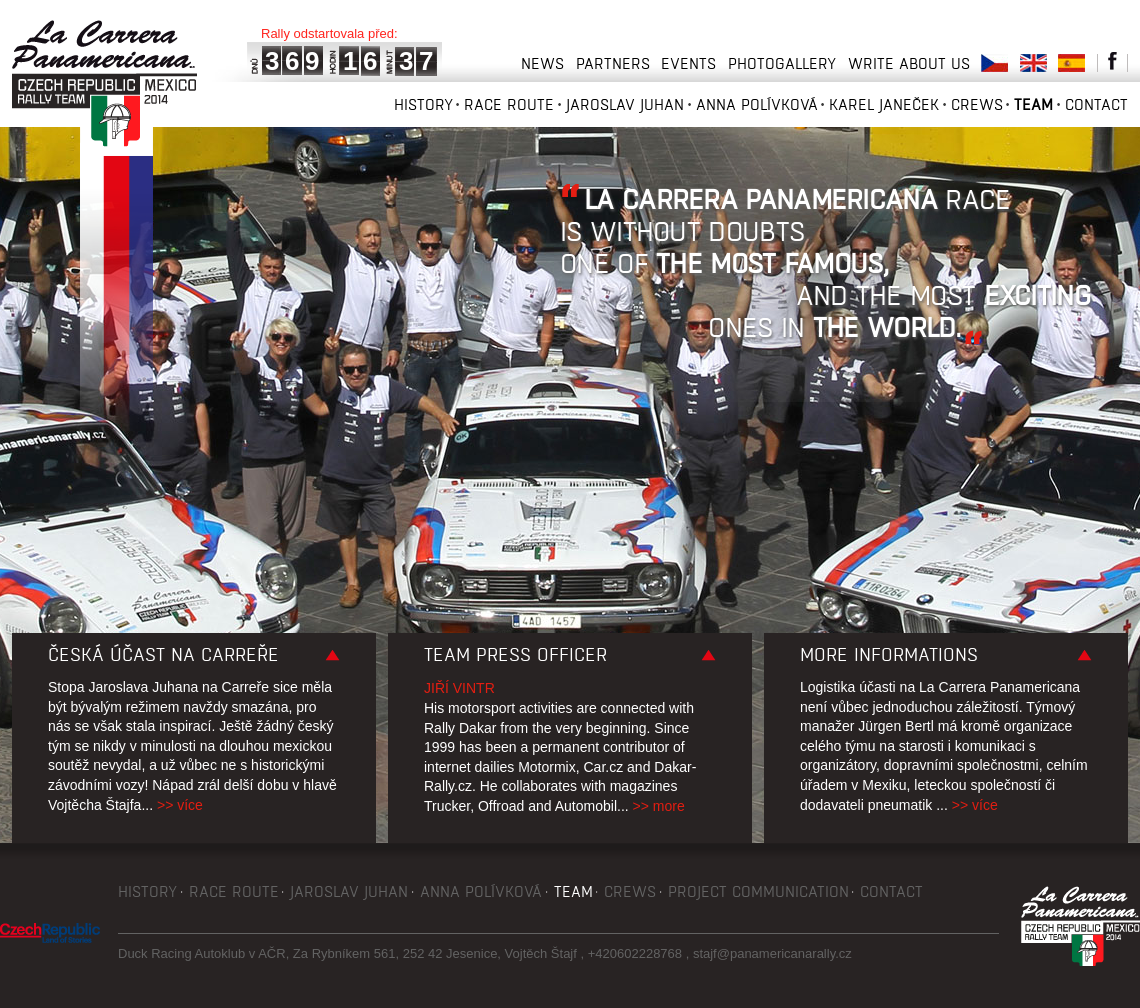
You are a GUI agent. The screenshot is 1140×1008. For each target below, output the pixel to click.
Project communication (758, 891)
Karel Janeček (884, 104)
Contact (1096, 104)
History (423, 104)
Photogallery (782, 63)
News (542, 63)
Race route (509, 104)
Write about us (909, 63)
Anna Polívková (757, 104)
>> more (659, 806)
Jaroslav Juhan (625, 104)
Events (688, 63)
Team (1033, 104)
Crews (977, 104)
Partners (613, 63)
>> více (180, 805)
